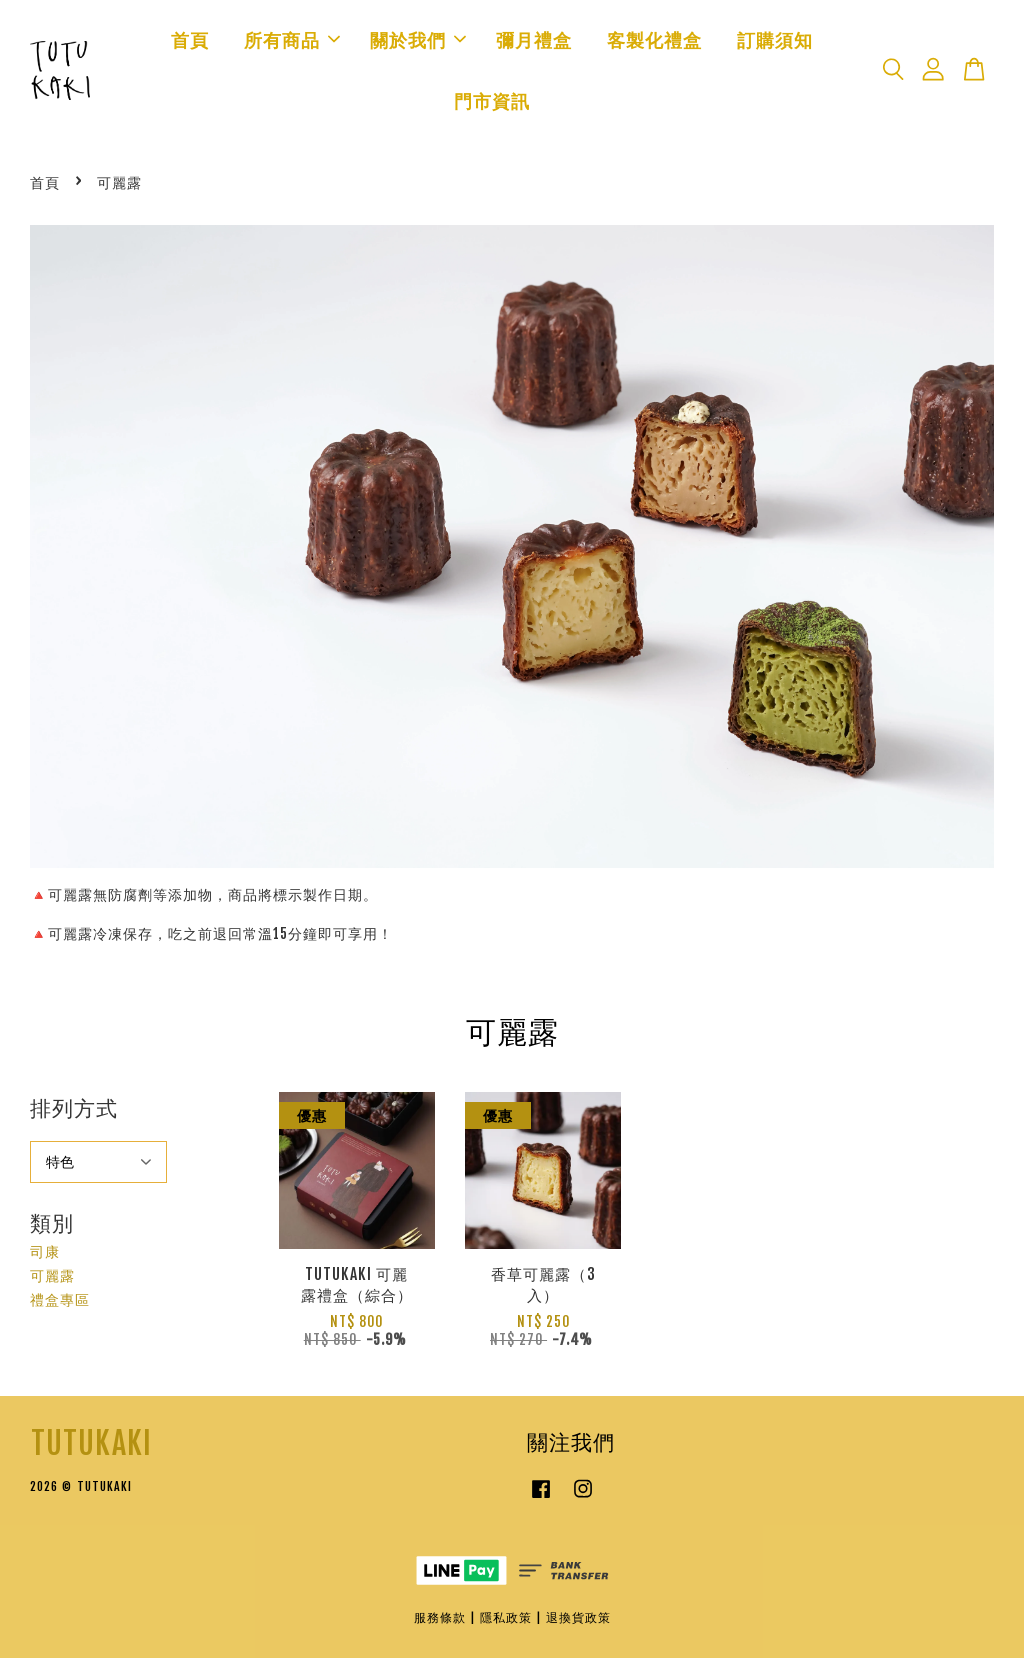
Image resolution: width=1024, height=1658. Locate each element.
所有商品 (292, 40)
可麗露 (52, 1275)
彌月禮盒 (534, 40)
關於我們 (418, 40)
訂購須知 (775, 40)
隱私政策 (506, 1617)
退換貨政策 (578, 1617)
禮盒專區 (60, 1299)
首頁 (190, 40)
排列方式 (74, 1108)
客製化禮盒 (654, 40)
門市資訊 (492, 101)
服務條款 (440, 1617)
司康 (45, 1251)
